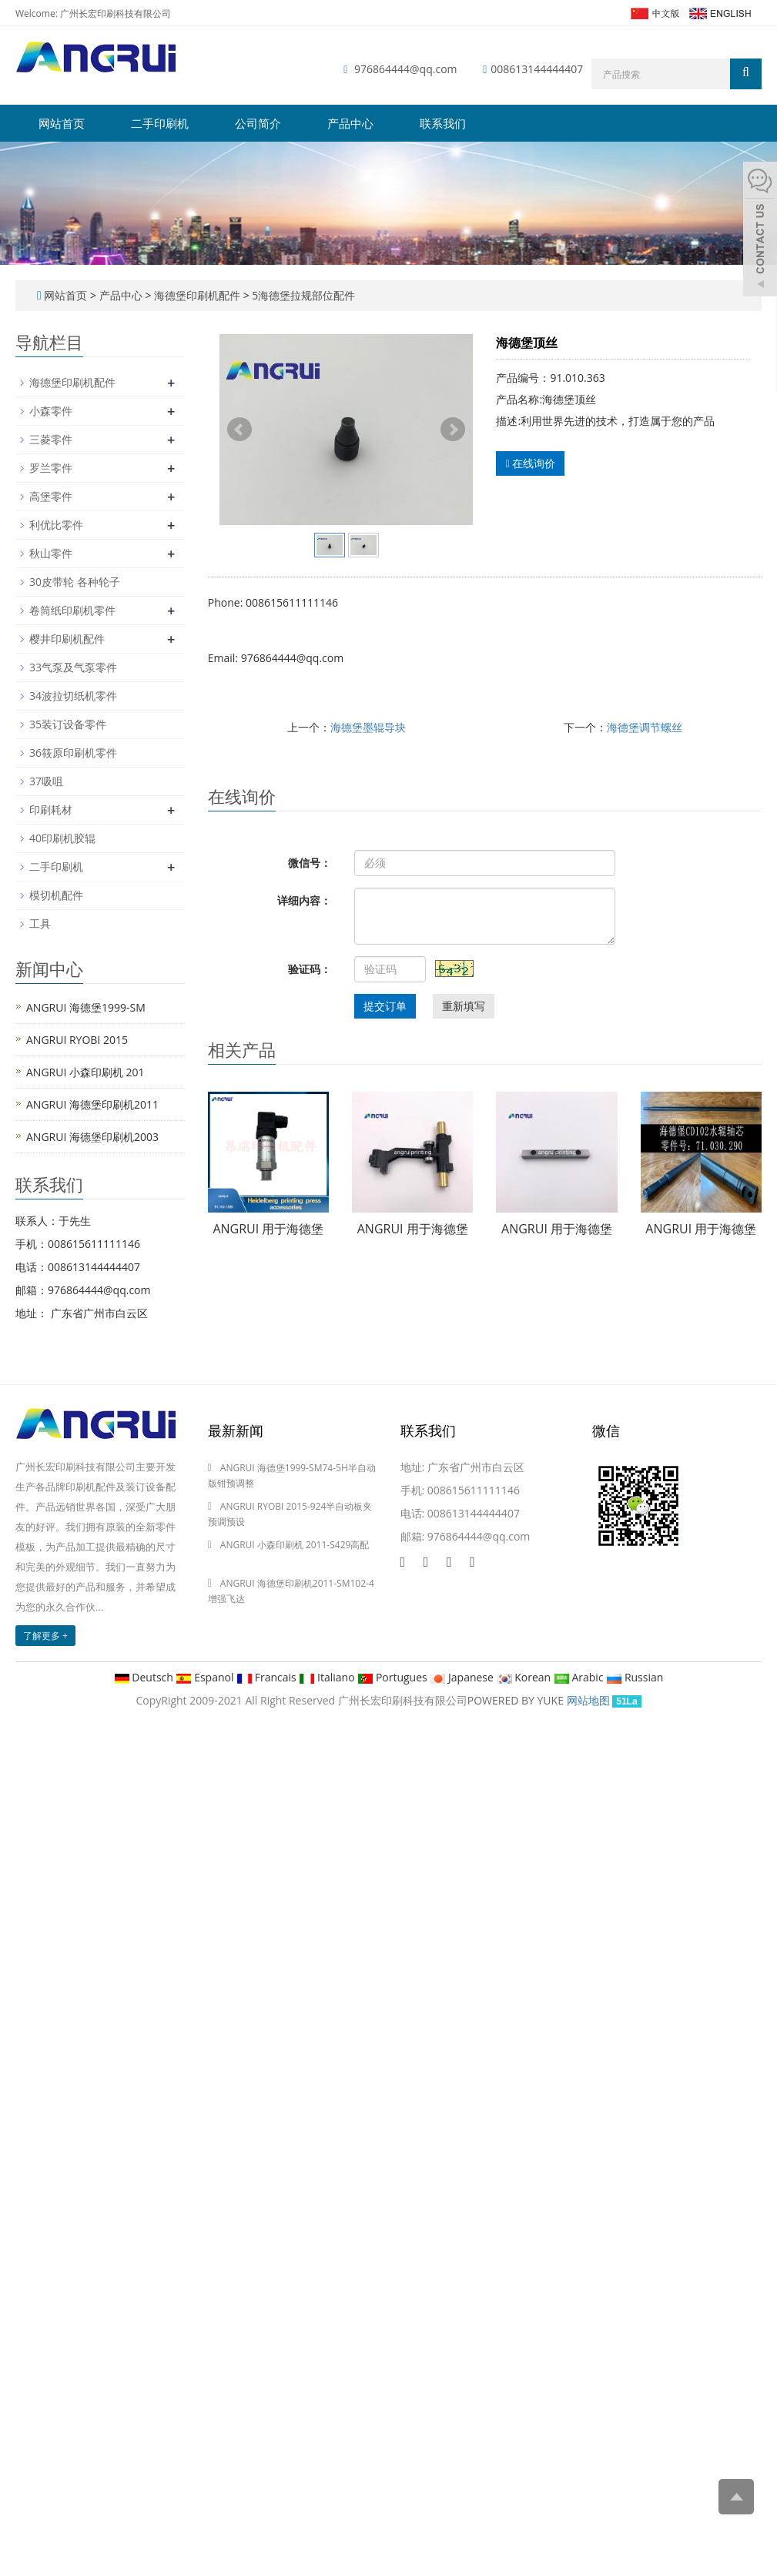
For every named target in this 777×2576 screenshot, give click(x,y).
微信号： (309, 862)
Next (452, 429)
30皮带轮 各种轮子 (74, 581)
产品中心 (350, 123)
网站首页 (62, 123)
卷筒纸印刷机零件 (72, 610)
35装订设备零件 (67, 724)
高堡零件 (50, 496)
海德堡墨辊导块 (368, 727)
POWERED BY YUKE (517, 1700)
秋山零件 (50, 553)
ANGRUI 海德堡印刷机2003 (92, 1136)
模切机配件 (56, 895)
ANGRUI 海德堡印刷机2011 (92, 1104)
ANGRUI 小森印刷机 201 (85, 1072)
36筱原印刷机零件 (73, 752)
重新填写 (463, 1006)
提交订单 (385, 1006)
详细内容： (304, 900)
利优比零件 (56, 524)
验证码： (309, 969)
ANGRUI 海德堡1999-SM (86, 1007)
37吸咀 (46, 781)
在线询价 (530, 463)
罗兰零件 (50, 467)
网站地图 (588, 1700)
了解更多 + (45, 1635)
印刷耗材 (50, 809)
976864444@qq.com (405, 69)
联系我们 (443, 123)
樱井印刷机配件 (67, 638)
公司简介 (258, 123)
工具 (40, 923)
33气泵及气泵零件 (73, 667)
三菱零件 (50, 439)
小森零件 (50, 410)
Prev (239, 429)
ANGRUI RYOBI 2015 (77, 1039)
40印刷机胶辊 (62, 838)
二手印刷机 (160, 123)
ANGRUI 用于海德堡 (268, 1228)
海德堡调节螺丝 (644, 727)
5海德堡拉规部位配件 (303, 295)
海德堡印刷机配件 (197, 295)
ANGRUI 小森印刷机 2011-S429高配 (295, 1544)
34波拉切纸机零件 (73, 695)
